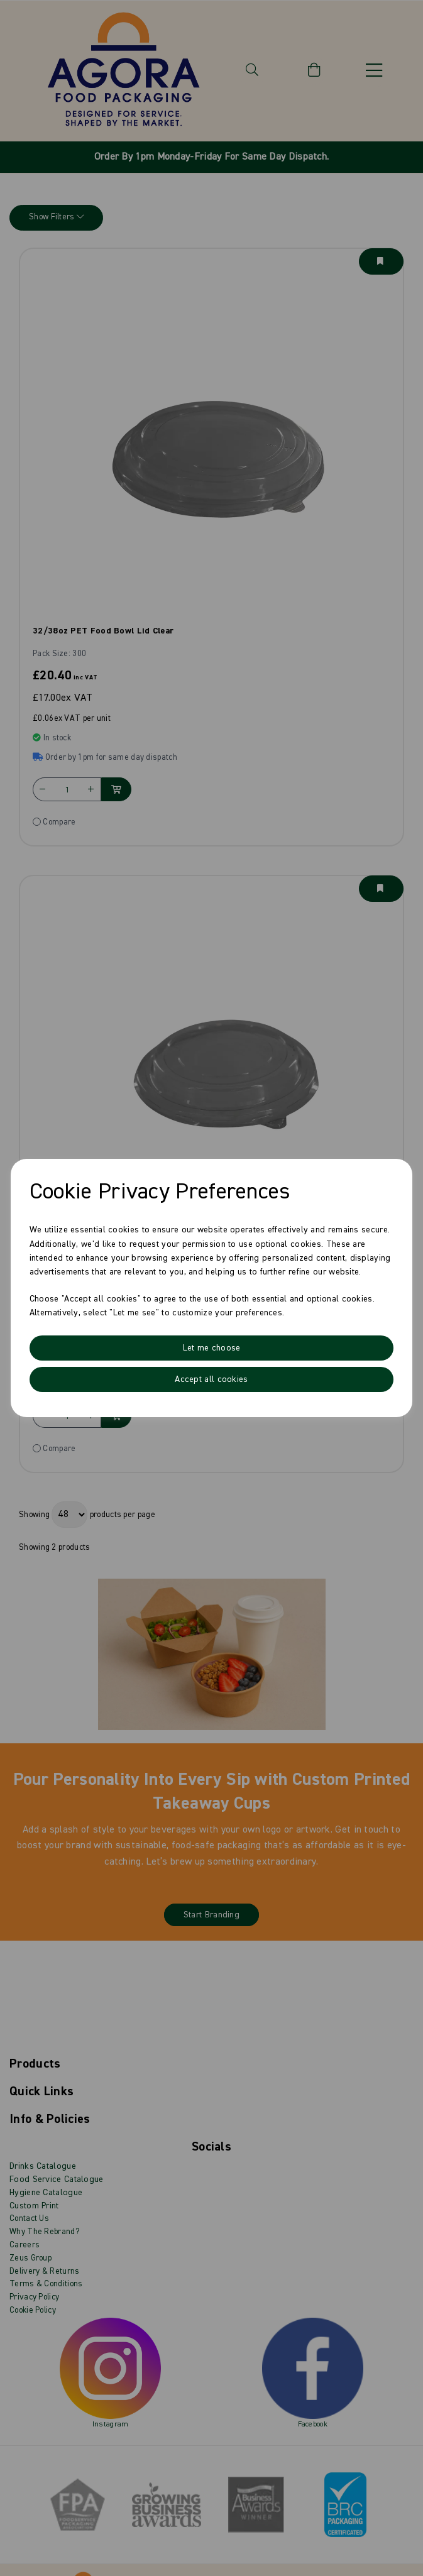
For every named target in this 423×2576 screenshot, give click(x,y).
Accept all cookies (211, 1379)
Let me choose (212, 1348)
